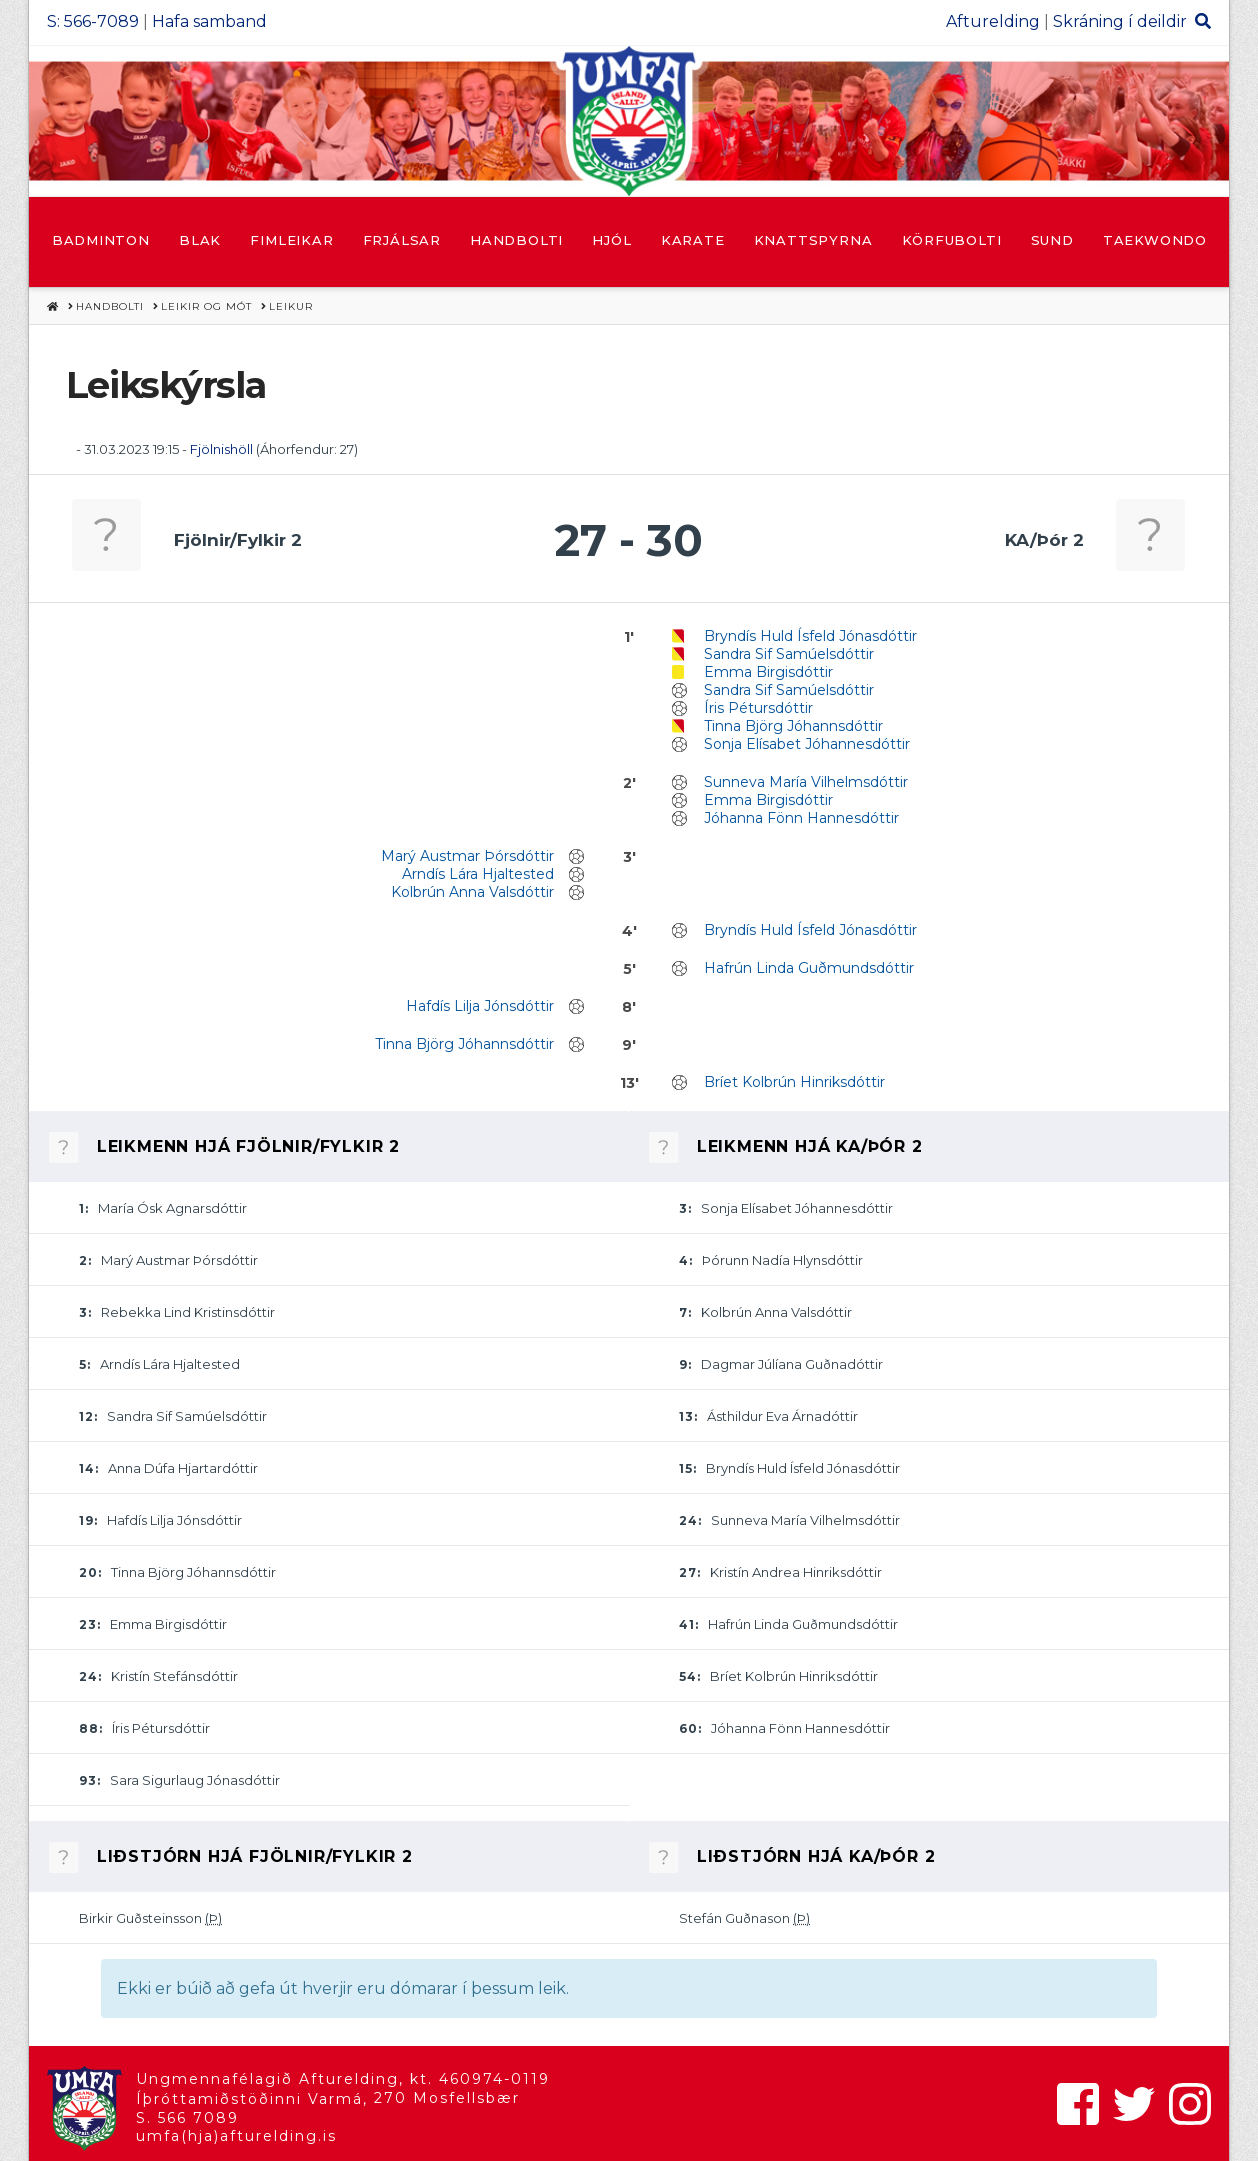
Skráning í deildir (1120, 21)
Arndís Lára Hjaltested (478, 874)
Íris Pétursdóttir (758, 708)
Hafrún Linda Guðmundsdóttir (809, 968)
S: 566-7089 (93, 21)
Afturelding (993, 21)
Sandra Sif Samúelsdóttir (789, 654)
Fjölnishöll (221, 449)
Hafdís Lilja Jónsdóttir (480, 1006)
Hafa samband (209, 21)
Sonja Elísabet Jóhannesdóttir (807, 744)
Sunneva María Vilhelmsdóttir (806, 782)
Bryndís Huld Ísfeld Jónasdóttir (810, 636)
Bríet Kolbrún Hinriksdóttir (794, 1082)
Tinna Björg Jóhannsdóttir (793, 726)
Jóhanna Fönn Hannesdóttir (801, 818)
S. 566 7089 (187, 2118)
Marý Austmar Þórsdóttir (467, 856)
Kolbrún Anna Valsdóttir (472, 892)
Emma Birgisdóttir (768, 672)
